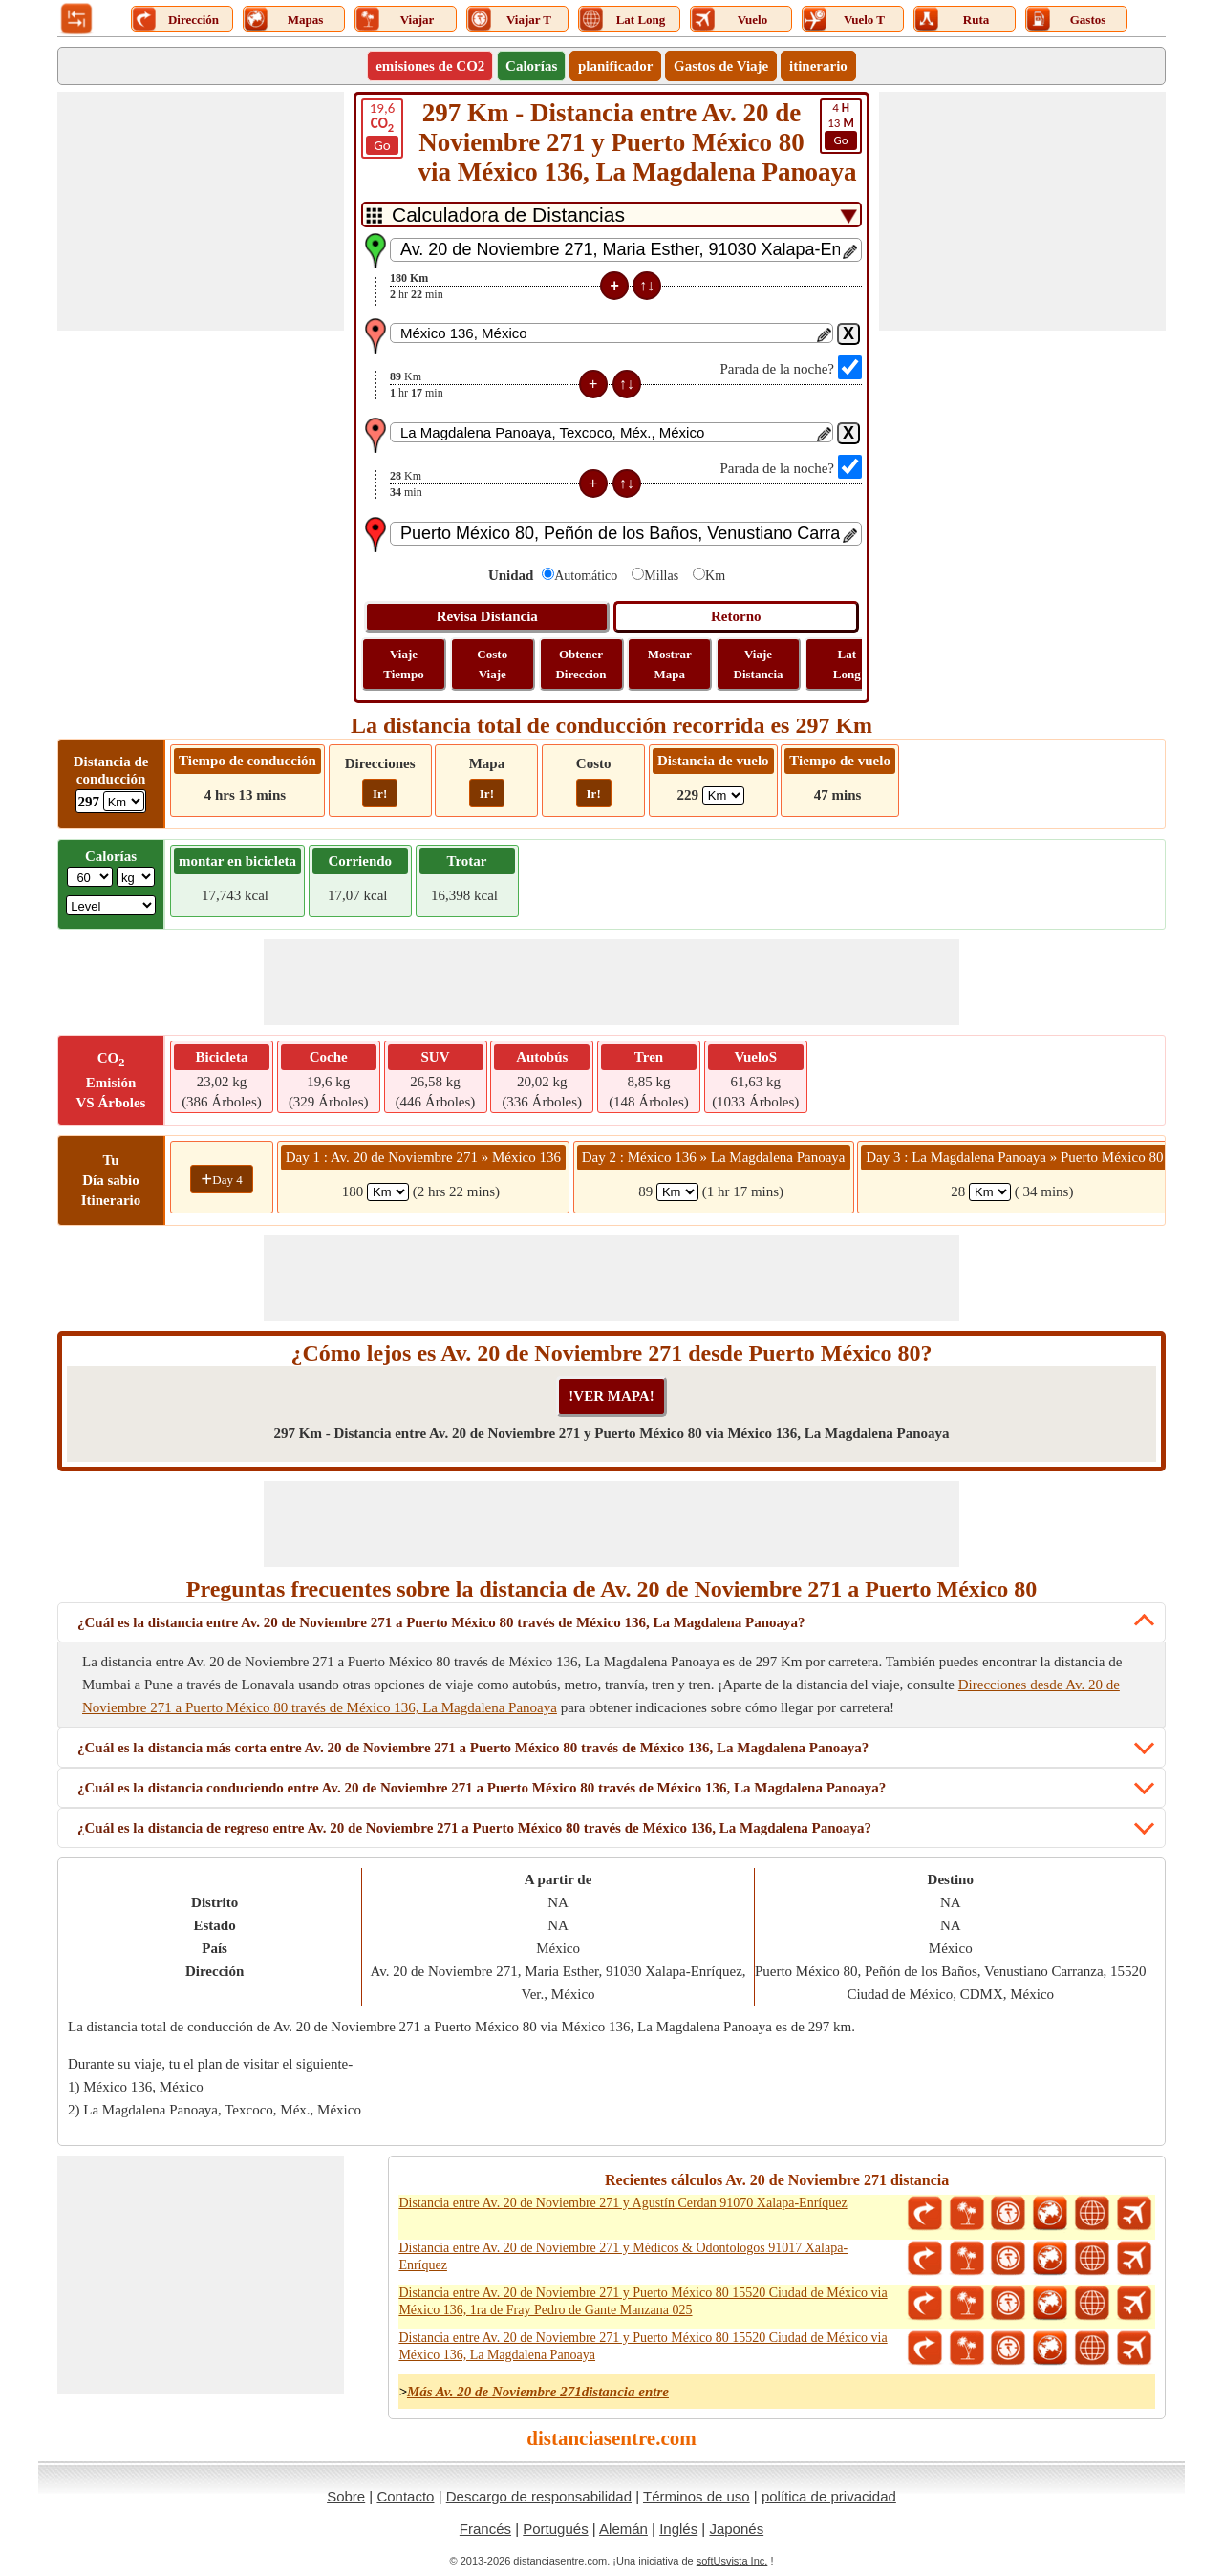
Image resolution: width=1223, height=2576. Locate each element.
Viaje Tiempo (403, 664)
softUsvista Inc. (732, 2560)
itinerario (818, 66)
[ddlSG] (111, 905)
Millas (661, 576)
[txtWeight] (90, 877)
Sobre (346, 2496)
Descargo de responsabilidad (539, 2496)
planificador (615, 66)
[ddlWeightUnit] (136, 877)
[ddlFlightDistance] (723, 795)
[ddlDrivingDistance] (123, 801)
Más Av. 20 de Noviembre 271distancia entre (538, 2391)
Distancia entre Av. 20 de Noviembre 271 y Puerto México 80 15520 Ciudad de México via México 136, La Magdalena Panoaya (642, 2346)
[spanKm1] (388, 1192)
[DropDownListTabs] (611, 214)
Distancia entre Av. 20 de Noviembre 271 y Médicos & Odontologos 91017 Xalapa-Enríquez (623, 2256)
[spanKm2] (677, 1192)
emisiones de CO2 (429, 66)
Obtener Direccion (580, 664)
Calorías (531, 66)
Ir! (380, 793)
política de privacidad (829, 2496)
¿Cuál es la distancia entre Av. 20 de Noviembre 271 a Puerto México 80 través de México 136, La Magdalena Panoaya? (441, 1622)
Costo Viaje (492, 664)
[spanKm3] (990, 1192)
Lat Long (847, 664)
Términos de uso (696, 2496)
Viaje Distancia (758, 664)
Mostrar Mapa (670, 664)
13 (841, 125)
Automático (585, 576)
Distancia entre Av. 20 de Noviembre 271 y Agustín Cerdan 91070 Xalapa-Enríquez (622, 2203)
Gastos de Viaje (721, 66)
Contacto (405, 2496)
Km (715, 576)
